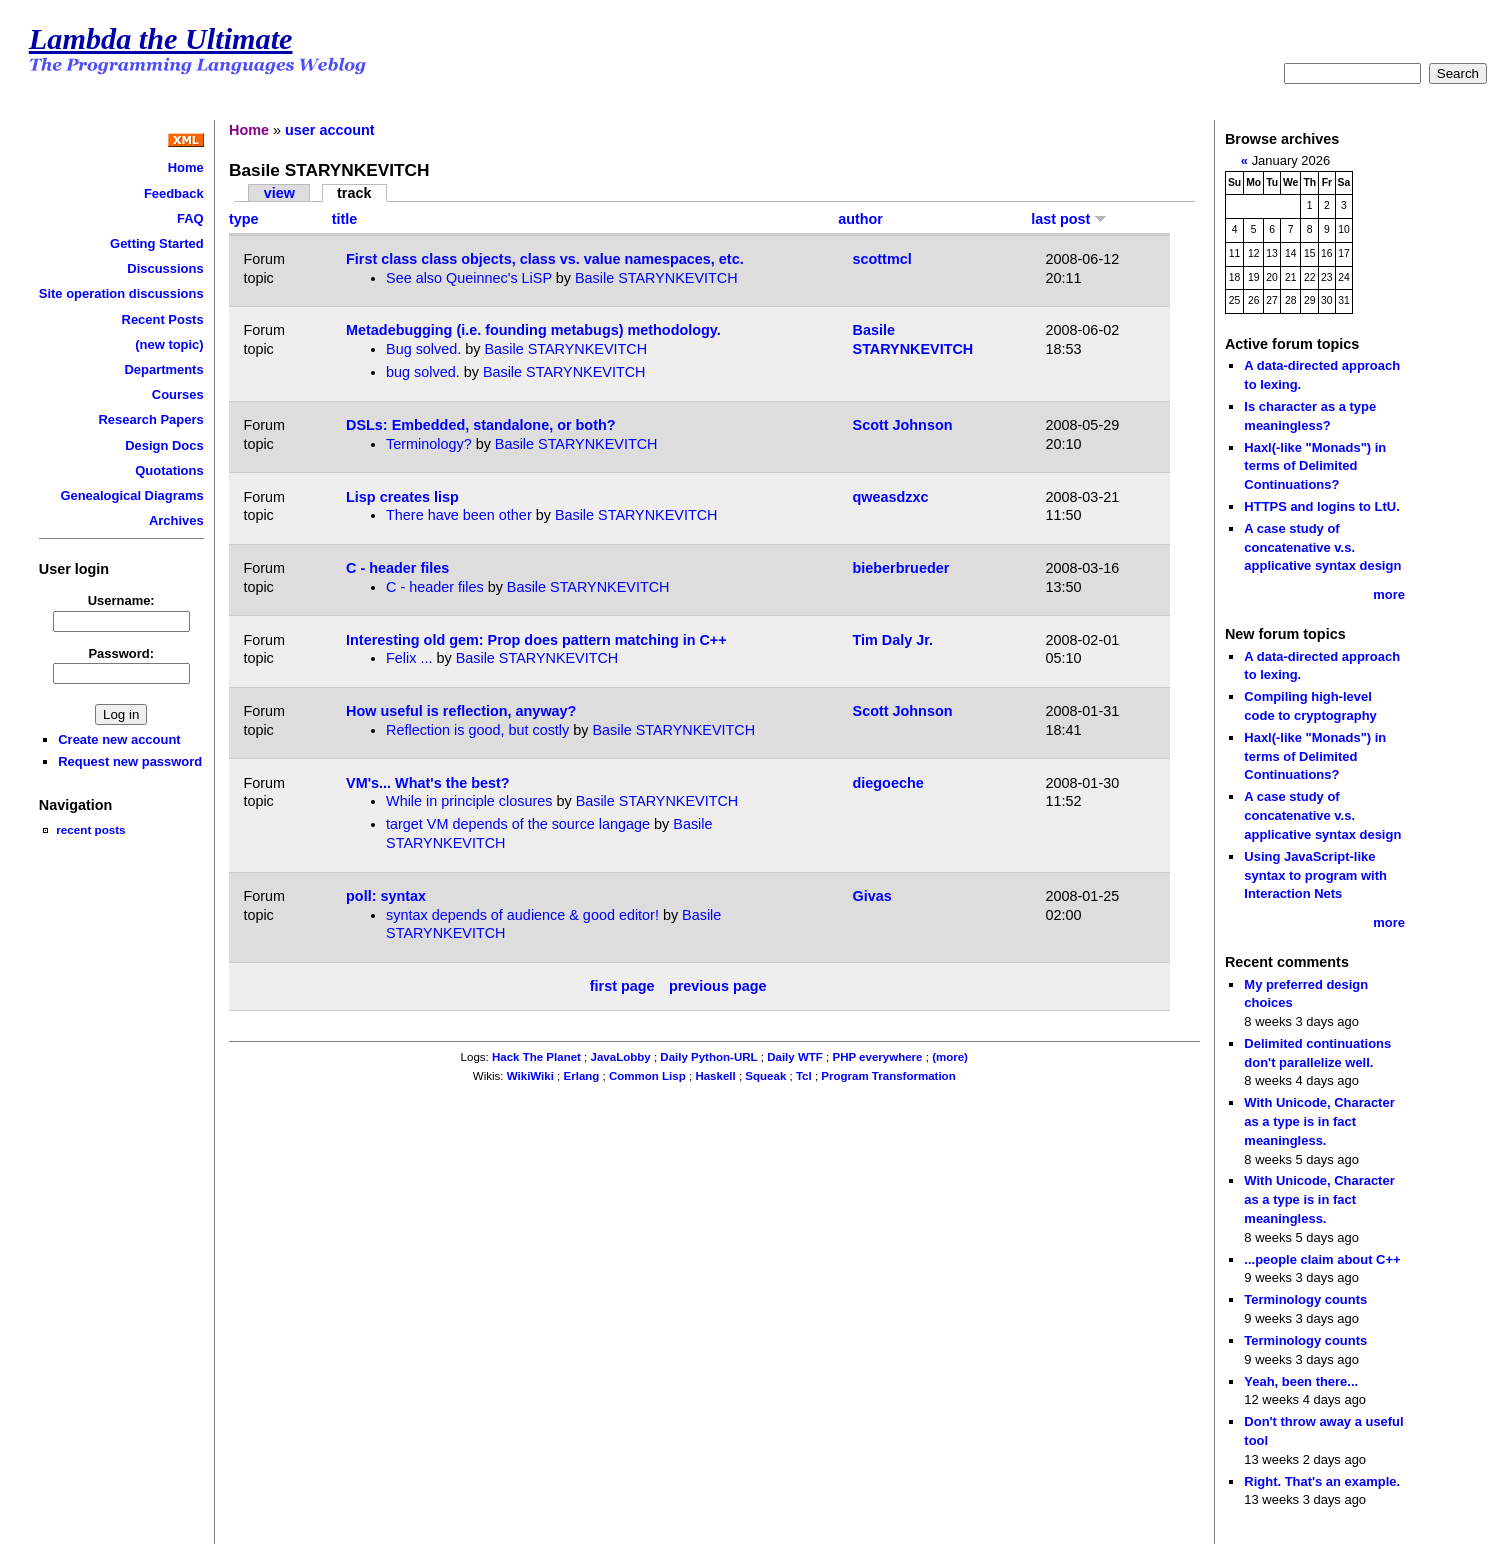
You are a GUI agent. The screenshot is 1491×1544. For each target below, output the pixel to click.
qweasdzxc (891, 497)
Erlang (582, 1076)
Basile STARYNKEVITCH (656, 278)
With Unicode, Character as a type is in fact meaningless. (1319, 1121)
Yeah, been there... (1301, 1381)
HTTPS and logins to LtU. (1321, 506)
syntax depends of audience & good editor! (522, 915)
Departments (163, 369)
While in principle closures (469, 801)
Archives (176, 520)
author (860, 219)
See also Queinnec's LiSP (469, 278)
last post (1069, 219)
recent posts (90, 829)
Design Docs (164, 445)
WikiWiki (530, 1076)
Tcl (804, 1076)
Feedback (174, 193)
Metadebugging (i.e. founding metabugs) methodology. (533, 330)
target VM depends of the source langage (518, 824)
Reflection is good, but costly (477, 730)
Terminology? (429, 444)
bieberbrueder (901, 568)
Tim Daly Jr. (893, 640)
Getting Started (157, 243)
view (279, 193)
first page (622, 986)
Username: (121, 600)
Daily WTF (795, 1057)
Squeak (765, 1076)
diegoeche (888, 783)
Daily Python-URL (708, 1057)
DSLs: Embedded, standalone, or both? (480, 425)
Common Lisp (647, 1076)
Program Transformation (888, 1076)
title (345, 219)
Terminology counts (1305, 1299)
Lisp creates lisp (402, 497)
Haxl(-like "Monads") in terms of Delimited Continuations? (1315, 466)
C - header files (397, 568)
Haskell (715, 1076)
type (244, 219)
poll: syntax (386, 896)
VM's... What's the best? (428, 783)
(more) (950, 1057)
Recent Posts (163, 319)
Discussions (165, 268)
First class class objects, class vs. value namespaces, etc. (545, 259)
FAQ (190, 218)
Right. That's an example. (1322, 1481)
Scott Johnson (903, 425)
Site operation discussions (121, 293)
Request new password (130, 761)
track (354, 193)
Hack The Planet (536, 1057)
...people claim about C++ (1322, 1259)
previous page (718, 986)
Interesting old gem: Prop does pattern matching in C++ (536, 640)
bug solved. (423, 372)
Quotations (169, 470)
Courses (178, 394)
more (1389, 594)
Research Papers (151, 419)
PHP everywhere (877, 1057)
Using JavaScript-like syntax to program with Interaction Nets (1315, 875)
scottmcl (882, 259)
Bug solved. (423, 349)
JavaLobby (621, 1057)
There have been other (459, 515)
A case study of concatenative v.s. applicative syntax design (1322, 547)
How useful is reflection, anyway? (461, 711)
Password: (121, 653)
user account (330, 130)
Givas (872, 896)
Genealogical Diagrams (131, 495)
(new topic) (169, 344)
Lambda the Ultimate (161, 39)
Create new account (119, 739)
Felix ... (409, 658)
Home (186, 167)
